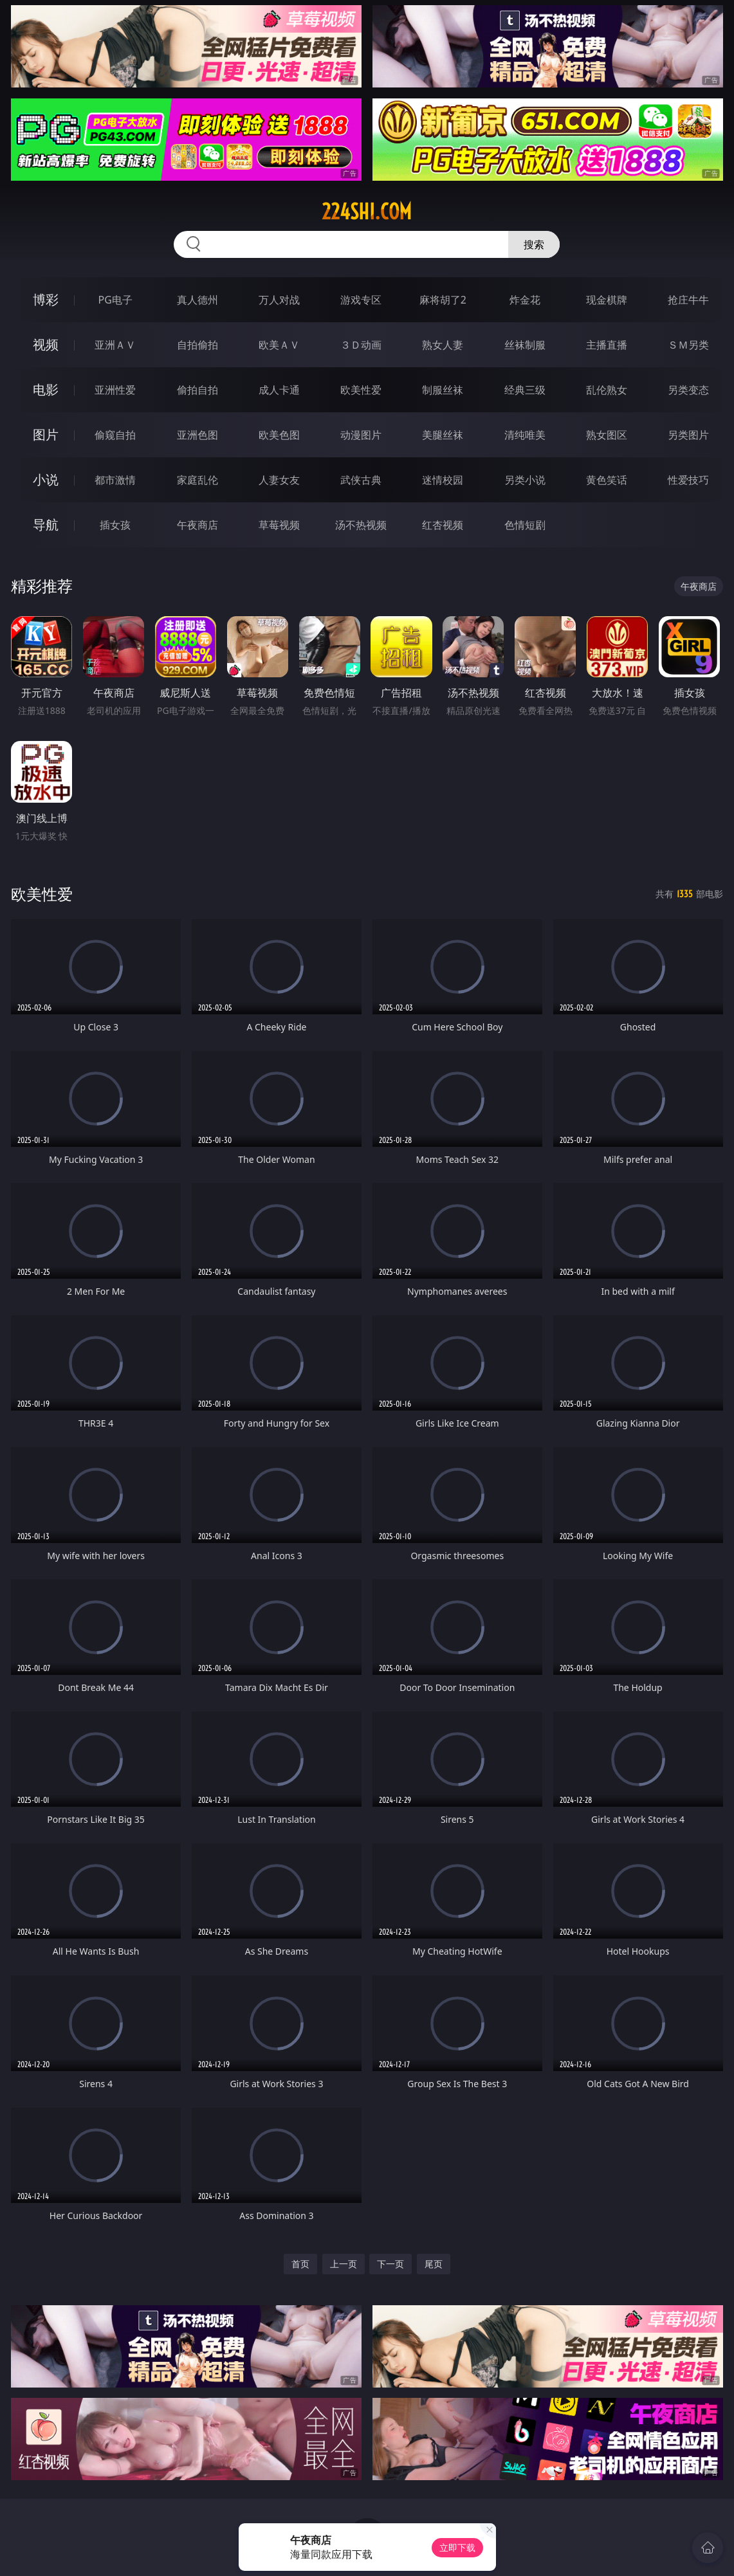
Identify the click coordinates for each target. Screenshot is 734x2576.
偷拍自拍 (197, 390)
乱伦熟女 (606, 390)
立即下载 (457, 2547)
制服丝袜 (442, 390)
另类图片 (688, 435)
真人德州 (197, 300)
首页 (300, 2264)
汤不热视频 (361, 525)
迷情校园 (442, 480)
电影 (46, 389)
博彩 (46, 299)
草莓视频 (279, 525)
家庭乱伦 (197, 480)
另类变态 (688, 390)
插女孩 (115, 525)
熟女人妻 (442, 345)
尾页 (434, 2264)
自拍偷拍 (197, 345)
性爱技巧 (688, 480)
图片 (46, 434)
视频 (46, 344)
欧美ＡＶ (279, 345)
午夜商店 (197, 525)
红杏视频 (442, 525)
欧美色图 (279, 435)
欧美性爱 (360, 390)
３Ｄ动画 (360, 345)
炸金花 (524, 300)
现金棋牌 (606, 300)
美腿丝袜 (442, 435)
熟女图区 (606, 435)
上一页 (343, 2264)
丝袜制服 (525, 345)
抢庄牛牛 (688, 300)
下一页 (390, 2264)
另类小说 (525, 480)
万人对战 (279, 300)
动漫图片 (360, 435)
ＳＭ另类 (688, 345)
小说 (46, 479)
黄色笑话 (606, 480)
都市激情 (115, 480)
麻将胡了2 (442, 300)
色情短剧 (525, 525)
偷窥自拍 (115, 435)
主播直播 (606, 345)
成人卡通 (279, 390)
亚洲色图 (197, 435)
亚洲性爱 (115, 390)
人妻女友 (279, 480)
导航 (46, 524)
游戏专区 (360, 300)
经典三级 (525, 390)
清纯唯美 (525, 435)
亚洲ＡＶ (115, 345)
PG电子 (115, 300)
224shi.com (367, 211)
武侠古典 (360, 480)
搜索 (534, 244)
